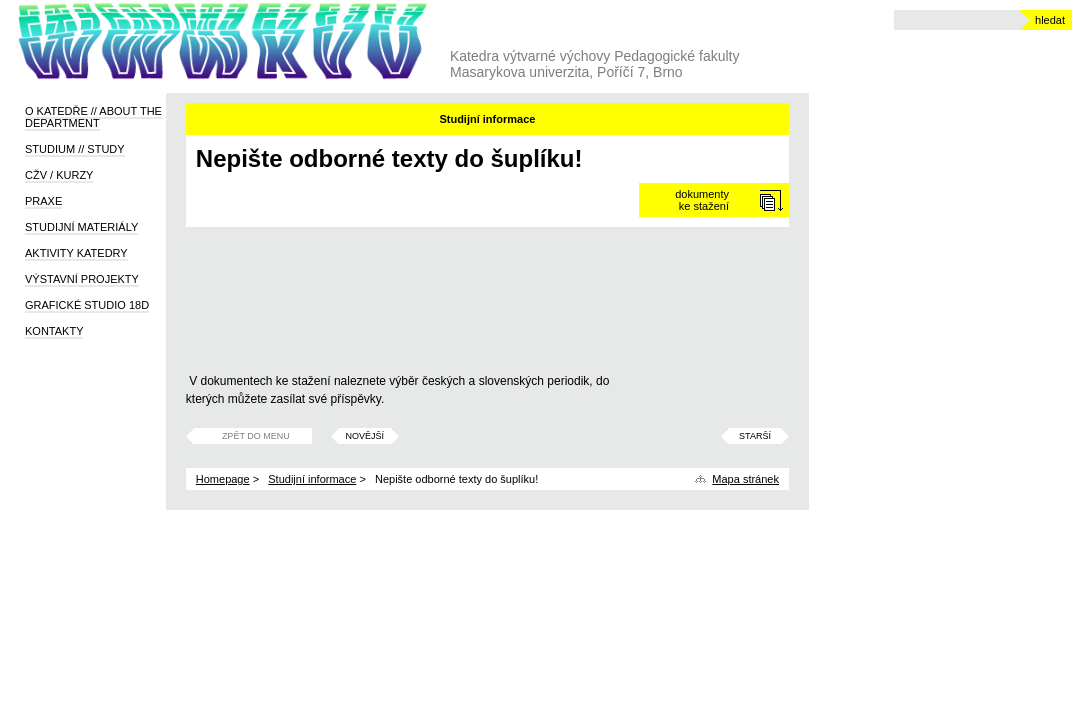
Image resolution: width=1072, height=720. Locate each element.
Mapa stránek (745, 479)
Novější (365, 436)
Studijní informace (312, 479)
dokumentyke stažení (702, 200)
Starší (755, 436)
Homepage (223, 479)
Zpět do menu (256, 436)
